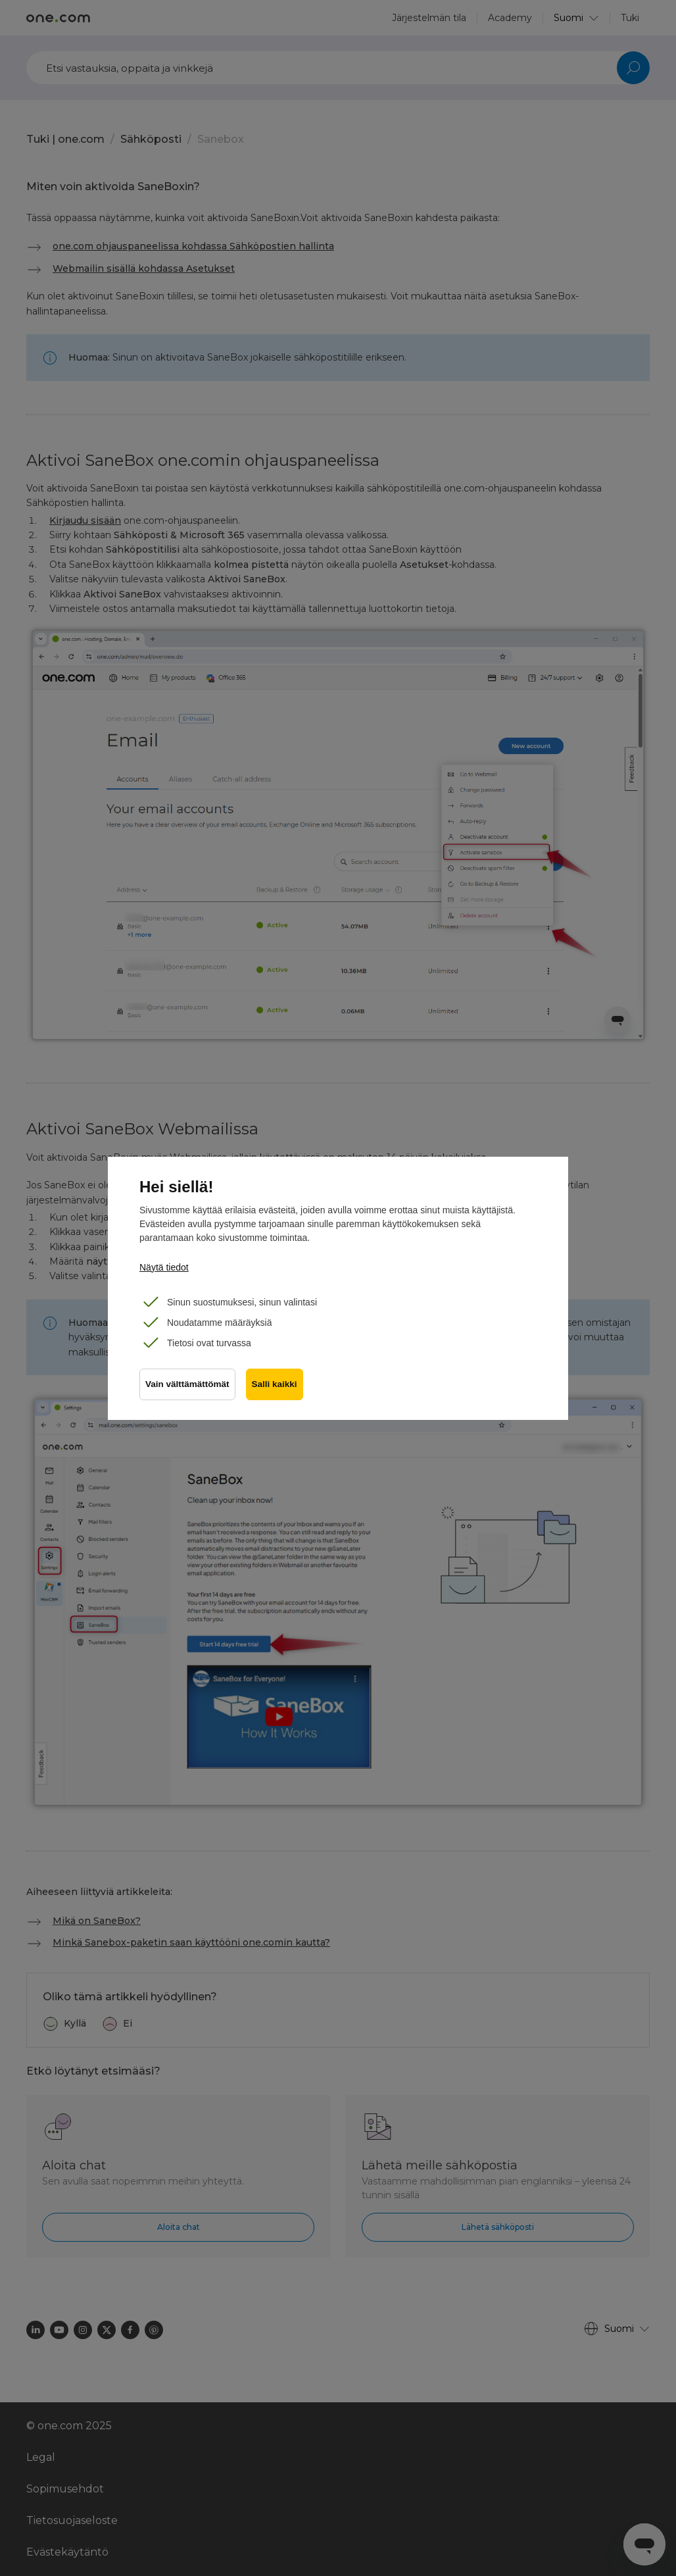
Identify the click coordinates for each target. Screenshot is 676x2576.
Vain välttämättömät (187, 1384)
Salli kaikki (274, 1384)
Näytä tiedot (164, 1267)
